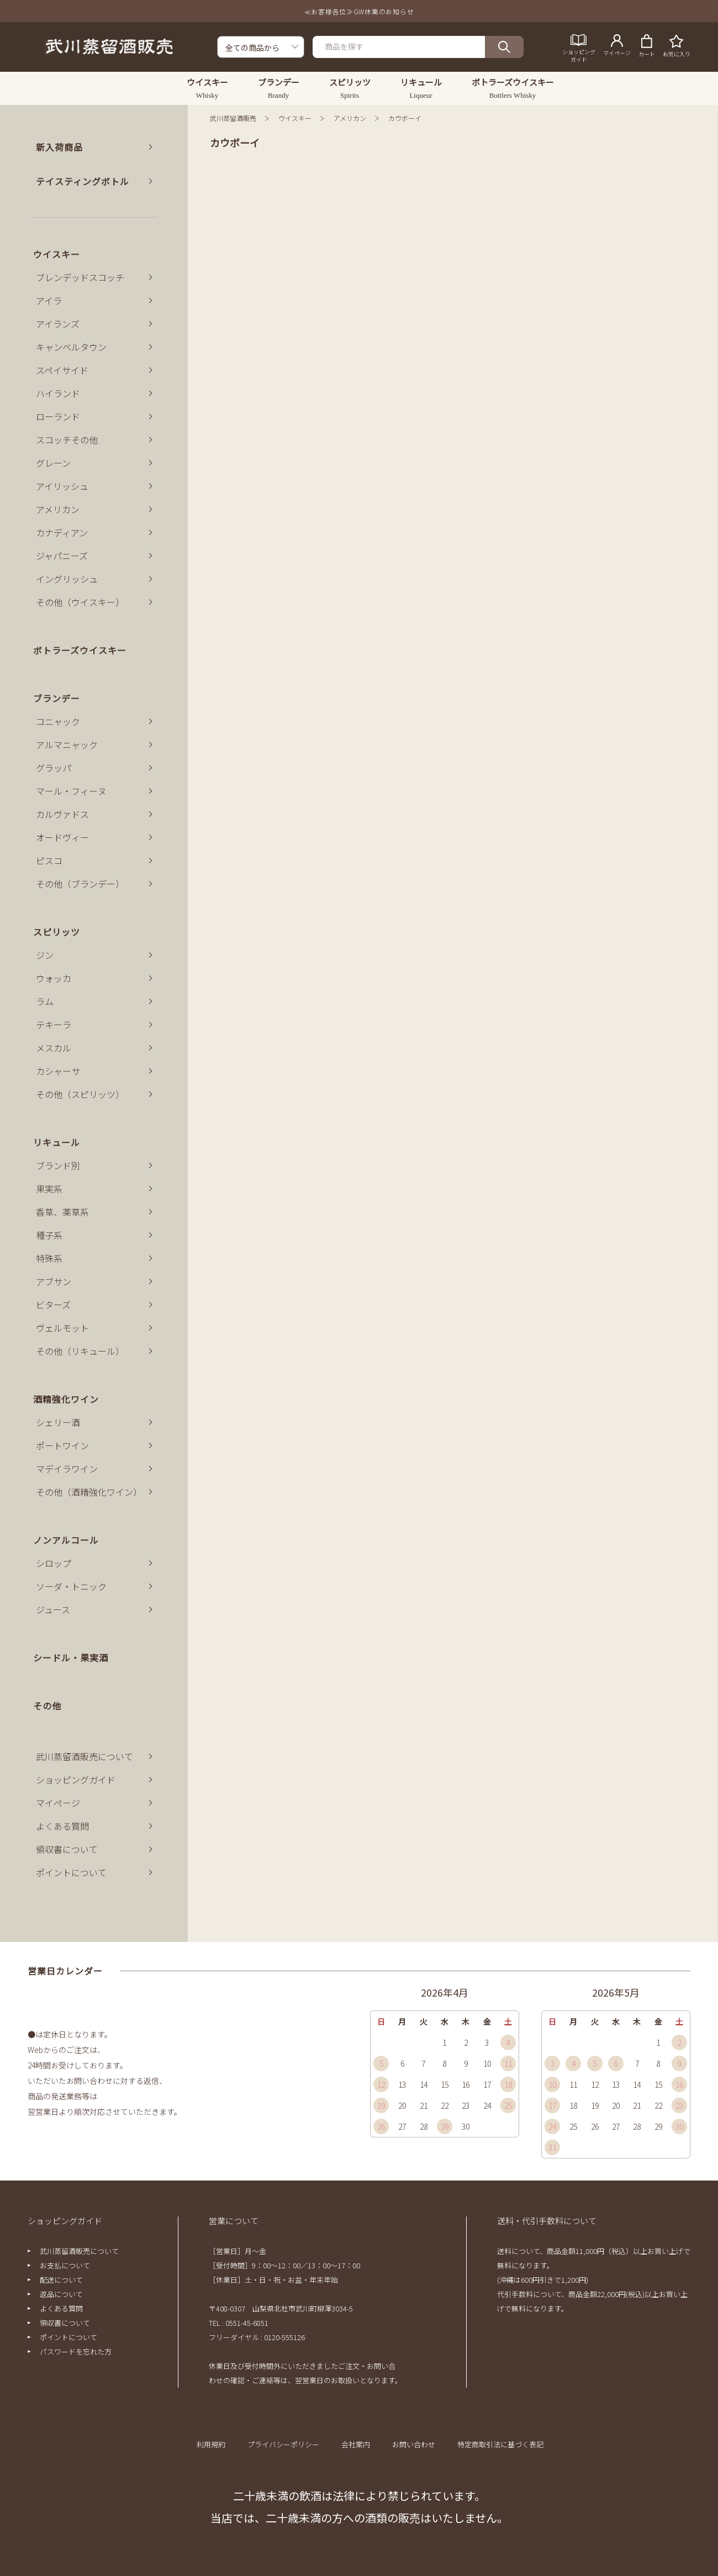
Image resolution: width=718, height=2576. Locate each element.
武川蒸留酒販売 (233, 118)
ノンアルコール (66, 1539)
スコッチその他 (67, 439)
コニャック (58, 721)
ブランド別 (58, 1165)
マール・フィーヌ (71, 791)
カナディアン (62, 532)
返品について (61, 2294)
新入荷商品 (59, 147)
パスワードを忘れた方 (76, 2351)
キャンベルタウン (71, 346)
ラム (45, 1001)
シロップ (53, 1563)
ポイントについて (71, 1872)
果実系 (49, 1188)
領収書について (67, 1849)
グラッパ (53, 767)
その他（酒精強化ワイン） (89, 1491)
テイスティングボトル (82, 181)
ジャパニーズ (62, 555)
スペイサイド (62, 370)
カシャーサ (58, 1071)
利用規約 (211, 2444)
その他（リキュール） (80, 1351)
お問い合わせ (413, 2444)
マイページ (58, 1802)
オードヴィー (62, 837)
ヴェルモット (62, 1327)
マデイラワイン (67, 1468)
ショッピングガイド (75, 1779)
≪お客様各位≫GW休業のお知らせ (359, 11)
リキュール (56, 1142)
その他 (47, 1705)
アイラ (49, 300)
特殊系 (49, 1258)
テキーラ (53, 1024)
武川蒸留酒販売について (84, 1756)
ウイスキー (295, 118)
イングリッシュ (67, 578)
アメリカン (350, 118)
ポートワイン (62, 1445)
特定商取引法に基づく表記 (500, 2444)
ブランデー (56, 698)
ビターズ (53, 1304)
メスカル (53, 1047)
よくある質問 (62, 1826)
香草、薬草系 (62, 1211)
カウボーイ (404, 118)
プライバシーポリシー (283, 2444)
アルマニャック (67, 744)
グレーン (53, 462)
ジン (45, 955)
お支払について (65, 2265)
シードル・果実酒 (70, 1657)
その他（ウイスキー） (80, 602)
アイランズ (58, 323)
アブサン (53, 1281)
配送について (61, 2279)
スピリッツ (56, 931)
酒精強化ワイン (66, 1399)
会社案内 (355, 2444)
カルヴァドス (62, 814)
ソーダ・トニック (71, 1586)
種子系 (49, 1235)
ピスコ (49, 860)
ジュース (53, 1609)
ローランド (58, 416)
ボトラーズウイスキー (79, 650)
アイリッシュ (62, 486)
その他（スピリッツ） (80, 1094)
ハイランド (58, 393)
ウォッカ (53, 978)
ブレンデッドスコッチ (80, 277)
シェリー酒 (58, 1422)
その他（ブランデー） (80, 883)
